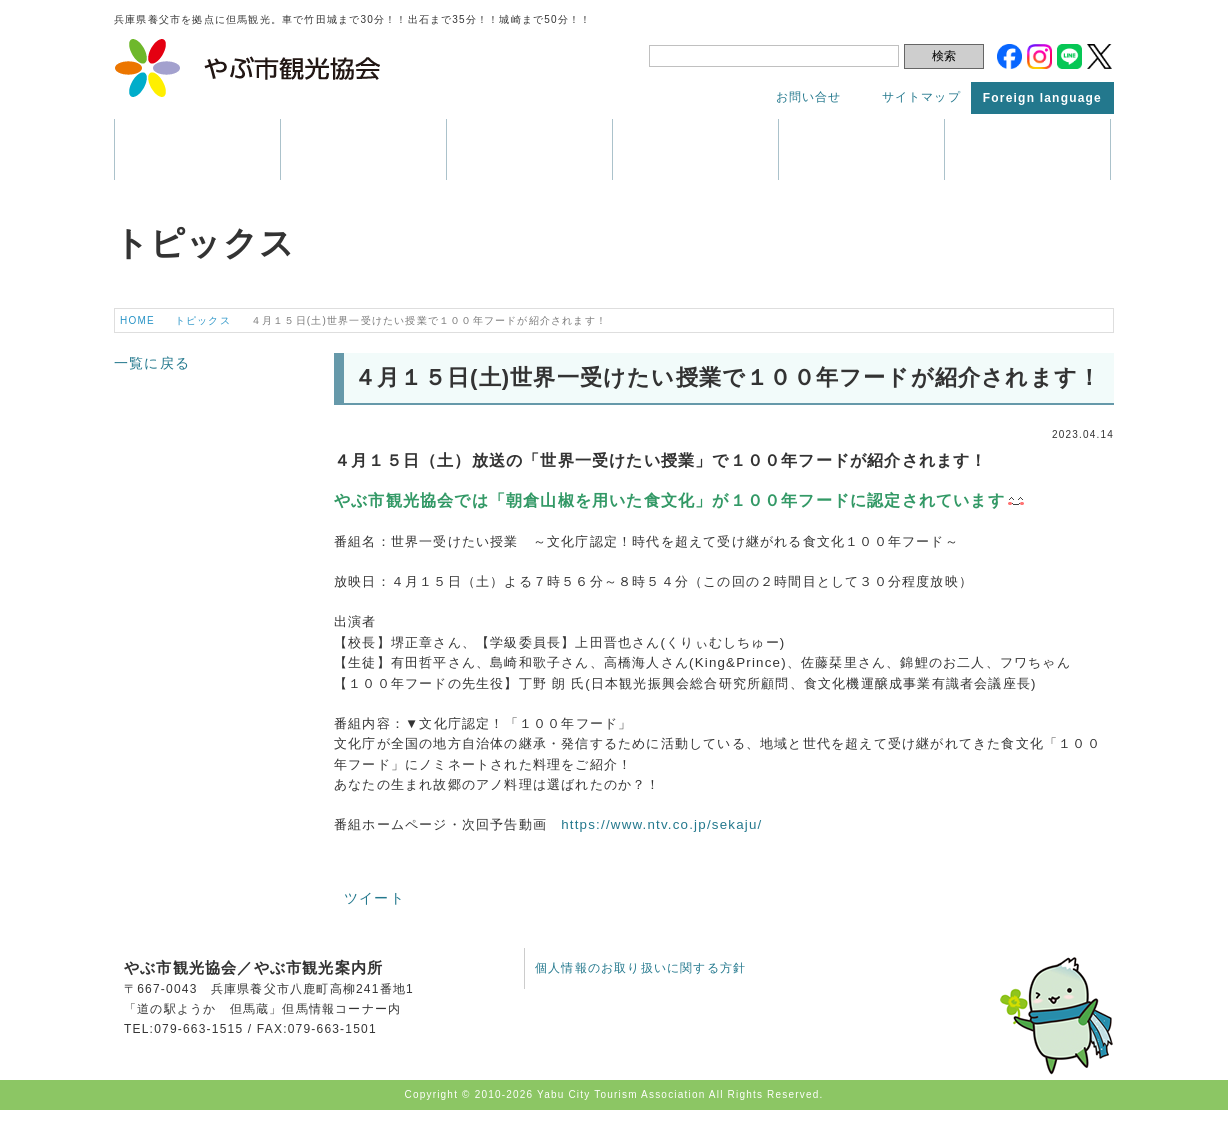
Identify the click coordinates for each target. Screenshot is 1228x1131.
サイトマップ (921, 97)
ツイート (374, 898)
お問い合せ (809, 97)
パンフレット (695, 149)
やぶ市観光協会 (248, 68)
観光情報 (363, 149)
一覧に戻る (152, 363)
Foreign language (1042, 98)
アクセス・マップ (861, 149)
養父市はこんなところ (197, 149)
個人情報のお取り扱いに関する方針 (640, 968)
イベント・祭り (529, 149)
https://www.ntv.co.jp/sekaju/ (661, 824)
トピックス (1027, 149)
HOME (137, 320)
